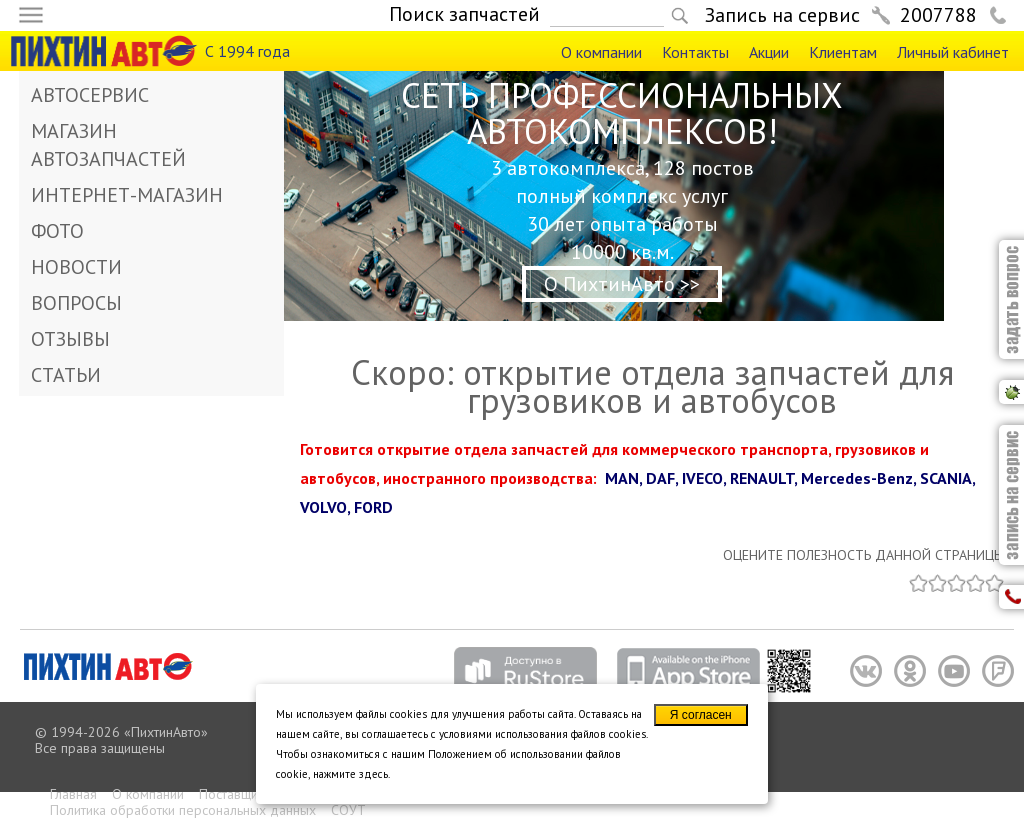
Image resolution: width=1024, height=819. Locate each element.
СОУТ (348, 810)
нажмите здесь (350, 774)
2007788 (938, 15)
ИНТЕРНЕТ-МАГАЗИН (127, 195)
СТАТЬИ (66, 375)
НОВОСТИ (76, 267)
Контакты (695, 52)
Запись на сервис (782, 15)
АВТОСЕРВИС (90, 95)
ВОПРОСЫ (76, 303)
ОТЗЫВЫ (70, 339)
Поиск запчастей (464, 14)
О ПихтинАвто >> (622, 284)
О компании (601, 52)
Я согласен (701, 715)
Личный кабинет (953, 52)
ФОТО (57, 231)
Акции (769, 52)
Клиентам (843, 52)
